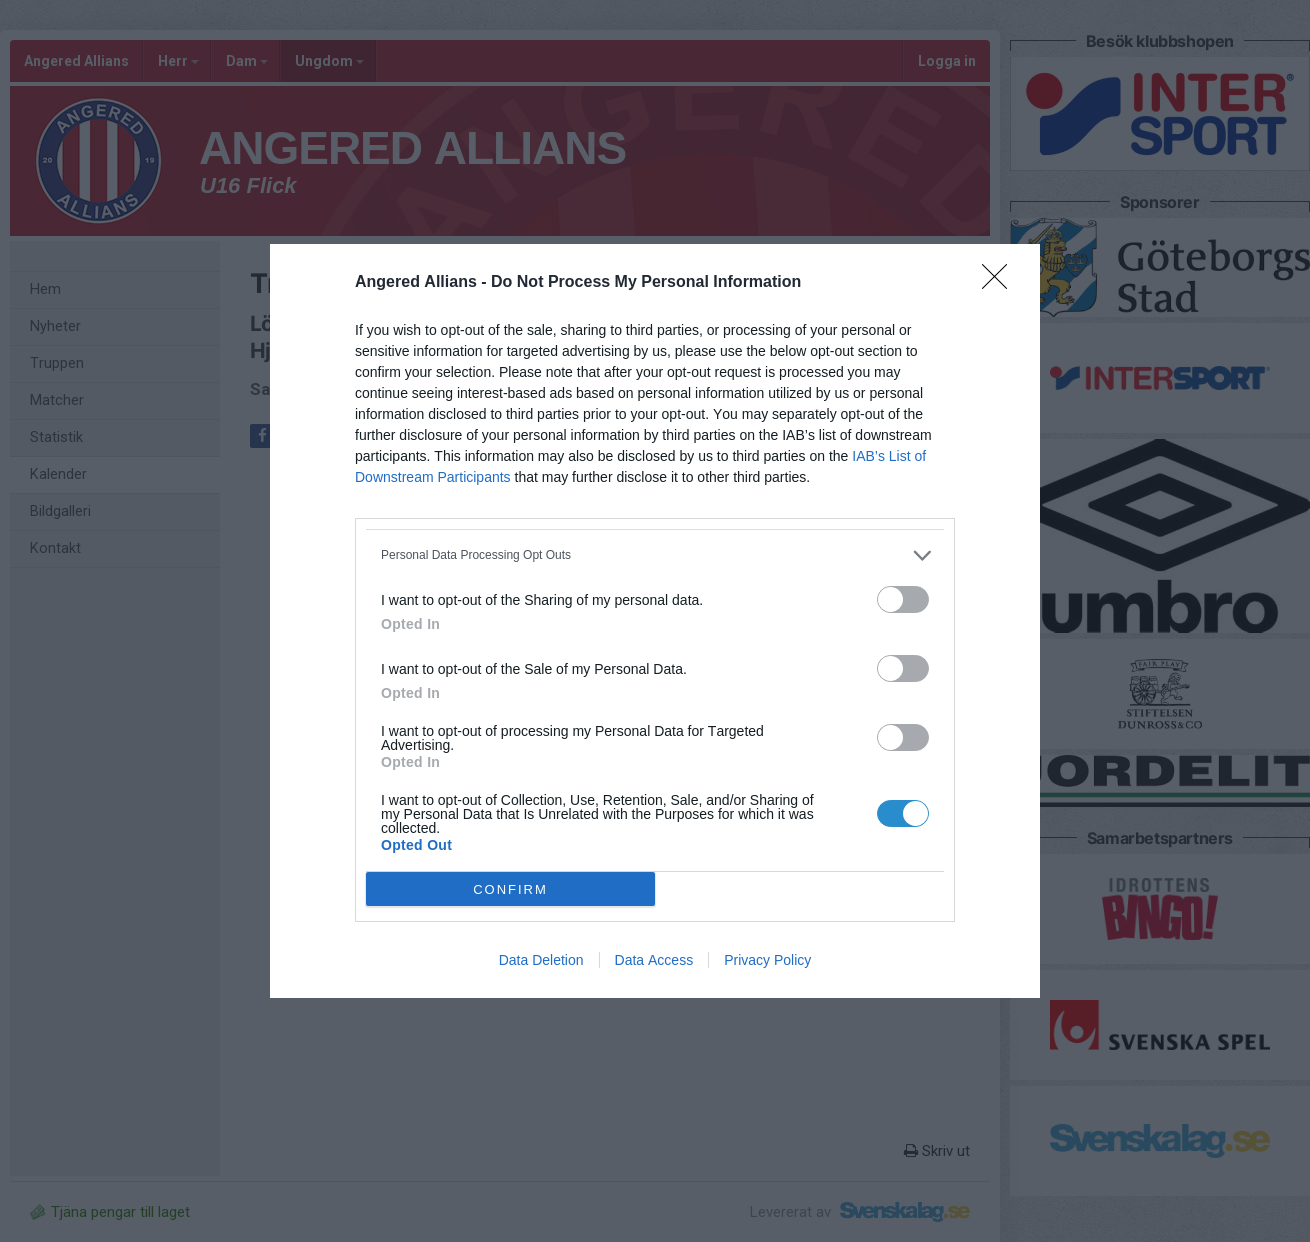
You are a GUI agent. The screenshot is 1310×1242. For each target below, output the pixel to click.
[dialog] (655, 621)
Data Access (654, 960)
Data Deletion (541, 960)
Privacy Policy (767, 960)
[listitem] (655, 555)
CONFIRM (510, 889)
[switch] (903, 599)
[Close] (1001, 283)
